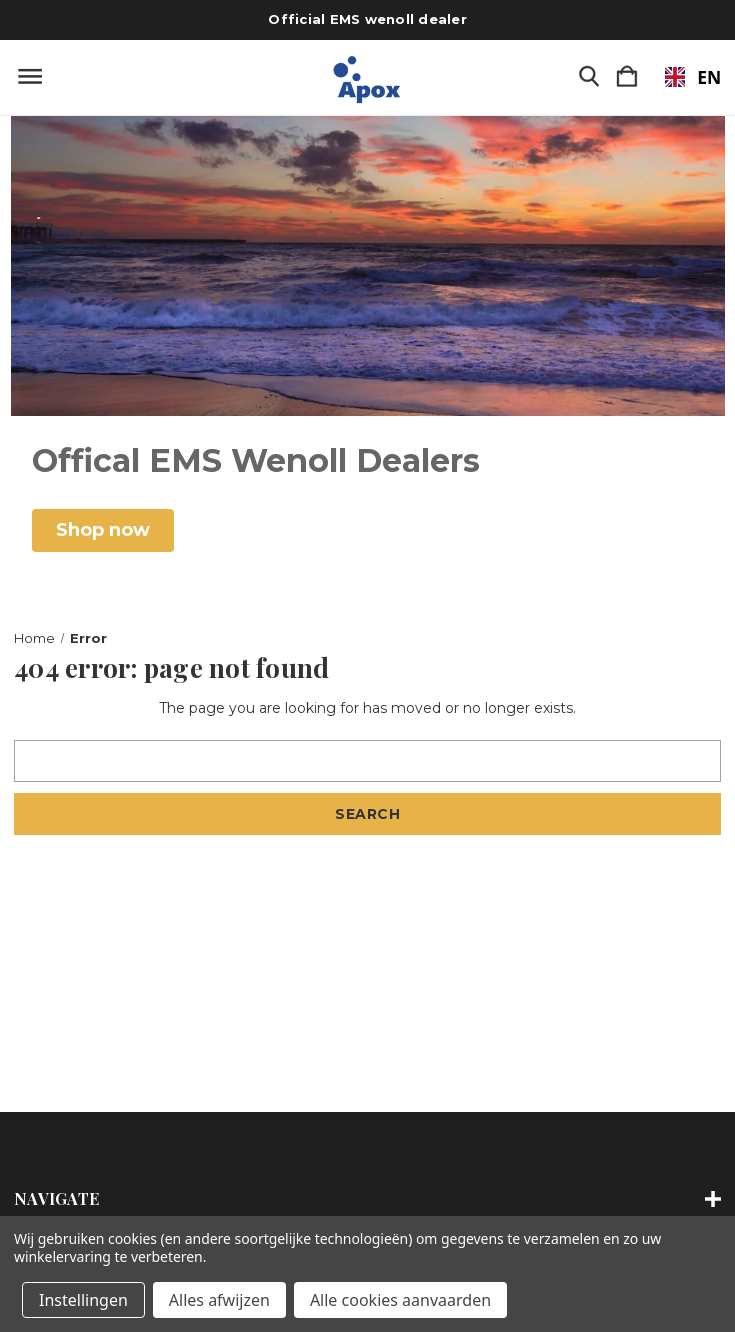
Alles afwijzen (219, 1300)
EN (683, 77)
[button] (103, 530)
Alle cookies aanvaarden (400, 1300)
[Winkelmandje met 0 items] (627, 77)
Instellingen (83, 1300)
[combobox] (683, 77)
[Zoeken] (589, 77)
